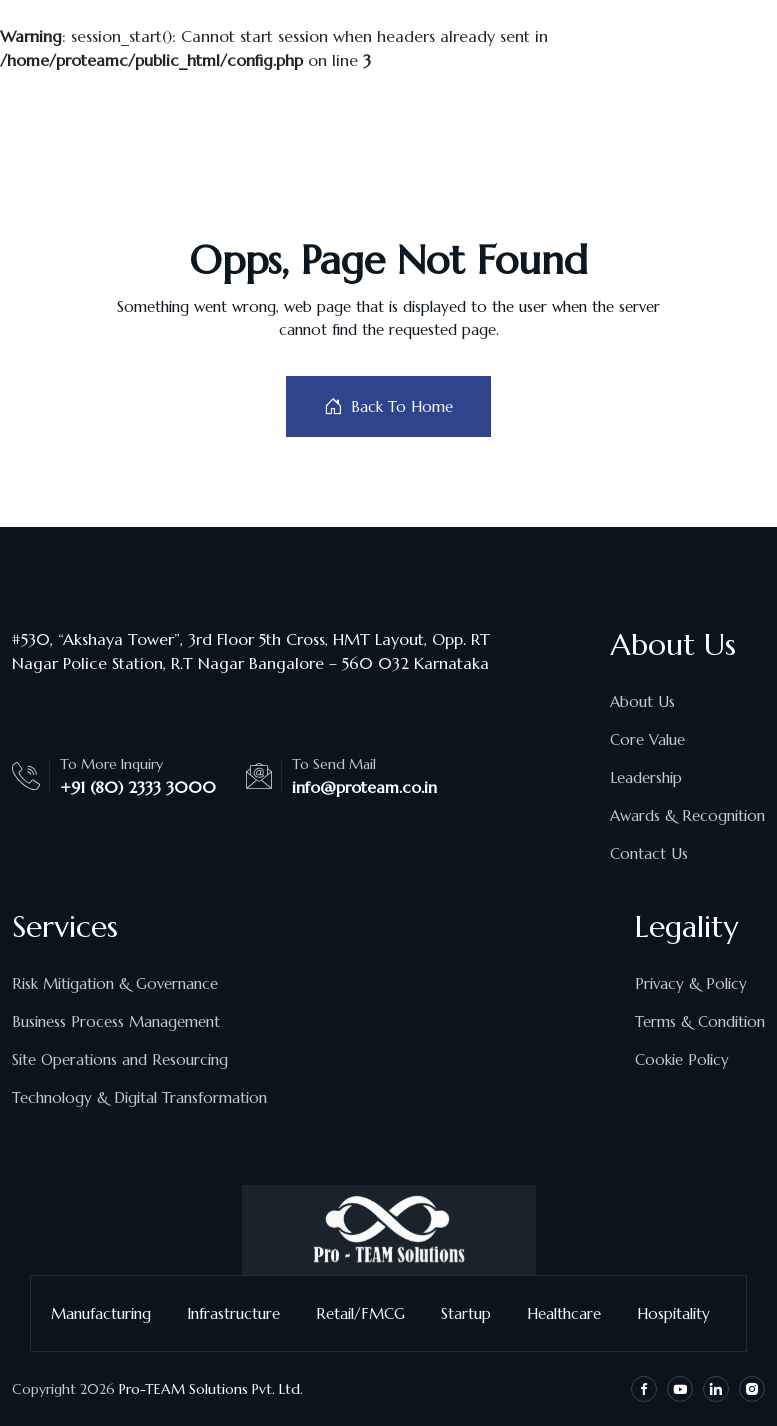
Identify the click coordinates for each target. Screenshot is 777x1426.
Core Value (647, 739)
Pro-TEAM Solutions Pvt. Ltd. (211, 1389)
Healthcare (572, 1313)
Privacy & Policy (691, 983)
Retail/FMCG (368, 1313)
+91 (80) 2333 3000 (138, 787)
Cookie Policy (682, 1059)
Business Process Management (116, 1021)
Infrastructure (241, 1313)
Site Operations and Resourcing (120, 1059)
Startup (474, 1313)
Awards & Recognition (687, 815)
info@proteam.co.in (364, 787)
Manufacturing (109, 1313)
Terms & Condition (700, 1021)
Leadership (646, 777)
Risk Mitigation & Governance (115, 983)
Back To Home (388, 406)
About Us (642, 701)
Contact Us (649, 853)
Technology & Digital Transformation (139, 1097)
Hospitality (681, 1313)
